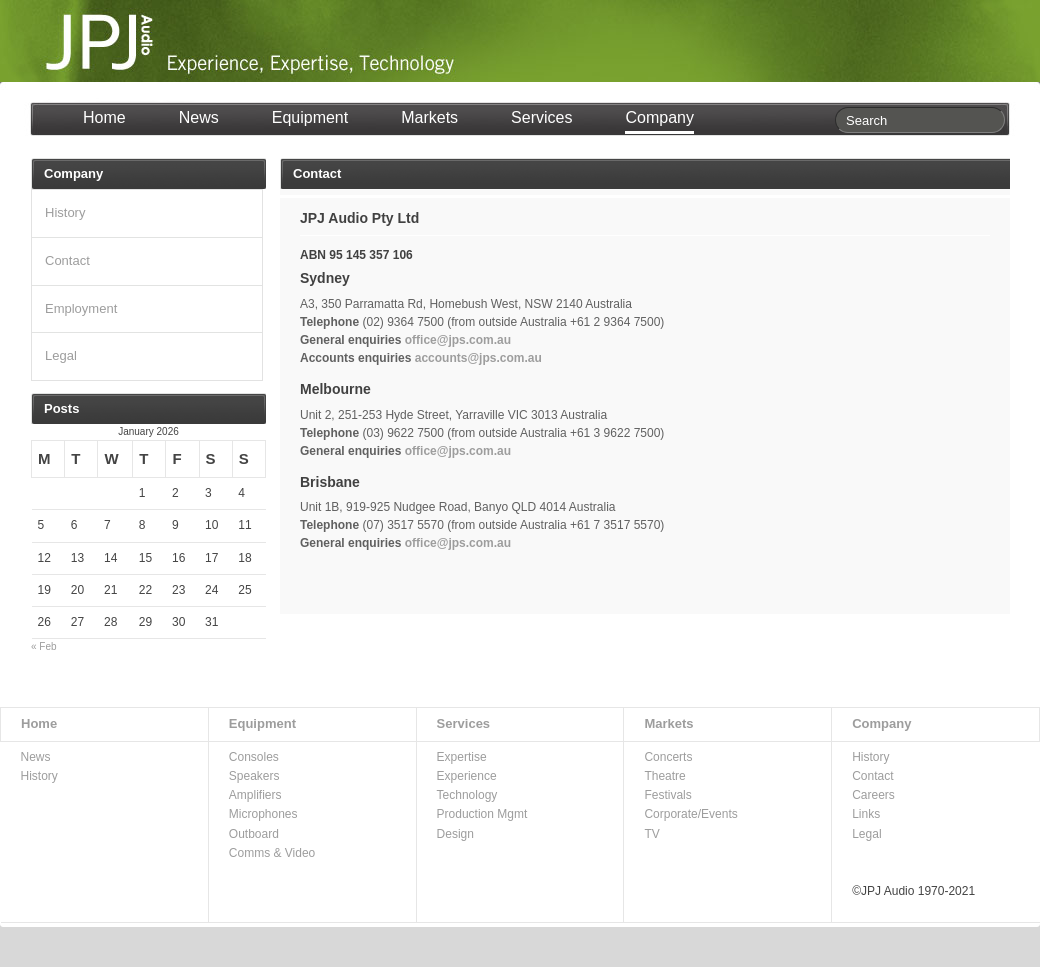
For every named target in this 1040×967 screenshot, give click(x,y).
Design (455, 834)
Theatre (664, 776)
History (65, 212)
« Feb (44, 646)
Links (866, 814)
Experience (467, 776)
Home (104, 117)
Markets (429, 117)
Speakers (254, 776)
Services (541, 117)
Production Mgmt (482, 814)
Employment (81, 308)
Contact (67, 260)
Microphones (263, 814)
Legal (61, 355)
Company (659, 117)
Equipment (310, 117)
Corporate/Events (690, 814)
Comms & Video (272, 853)
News (199, 117)
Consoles (254, 757)
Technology (467, 795)
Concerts (668, 757)
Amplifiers (255, 795)
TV (651, 834)
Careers (873, 795)
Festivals (667, 795)
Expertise (462, 757)
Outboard (254, 834)
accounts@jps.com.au (478, 358)
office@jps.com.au (458, 340)
